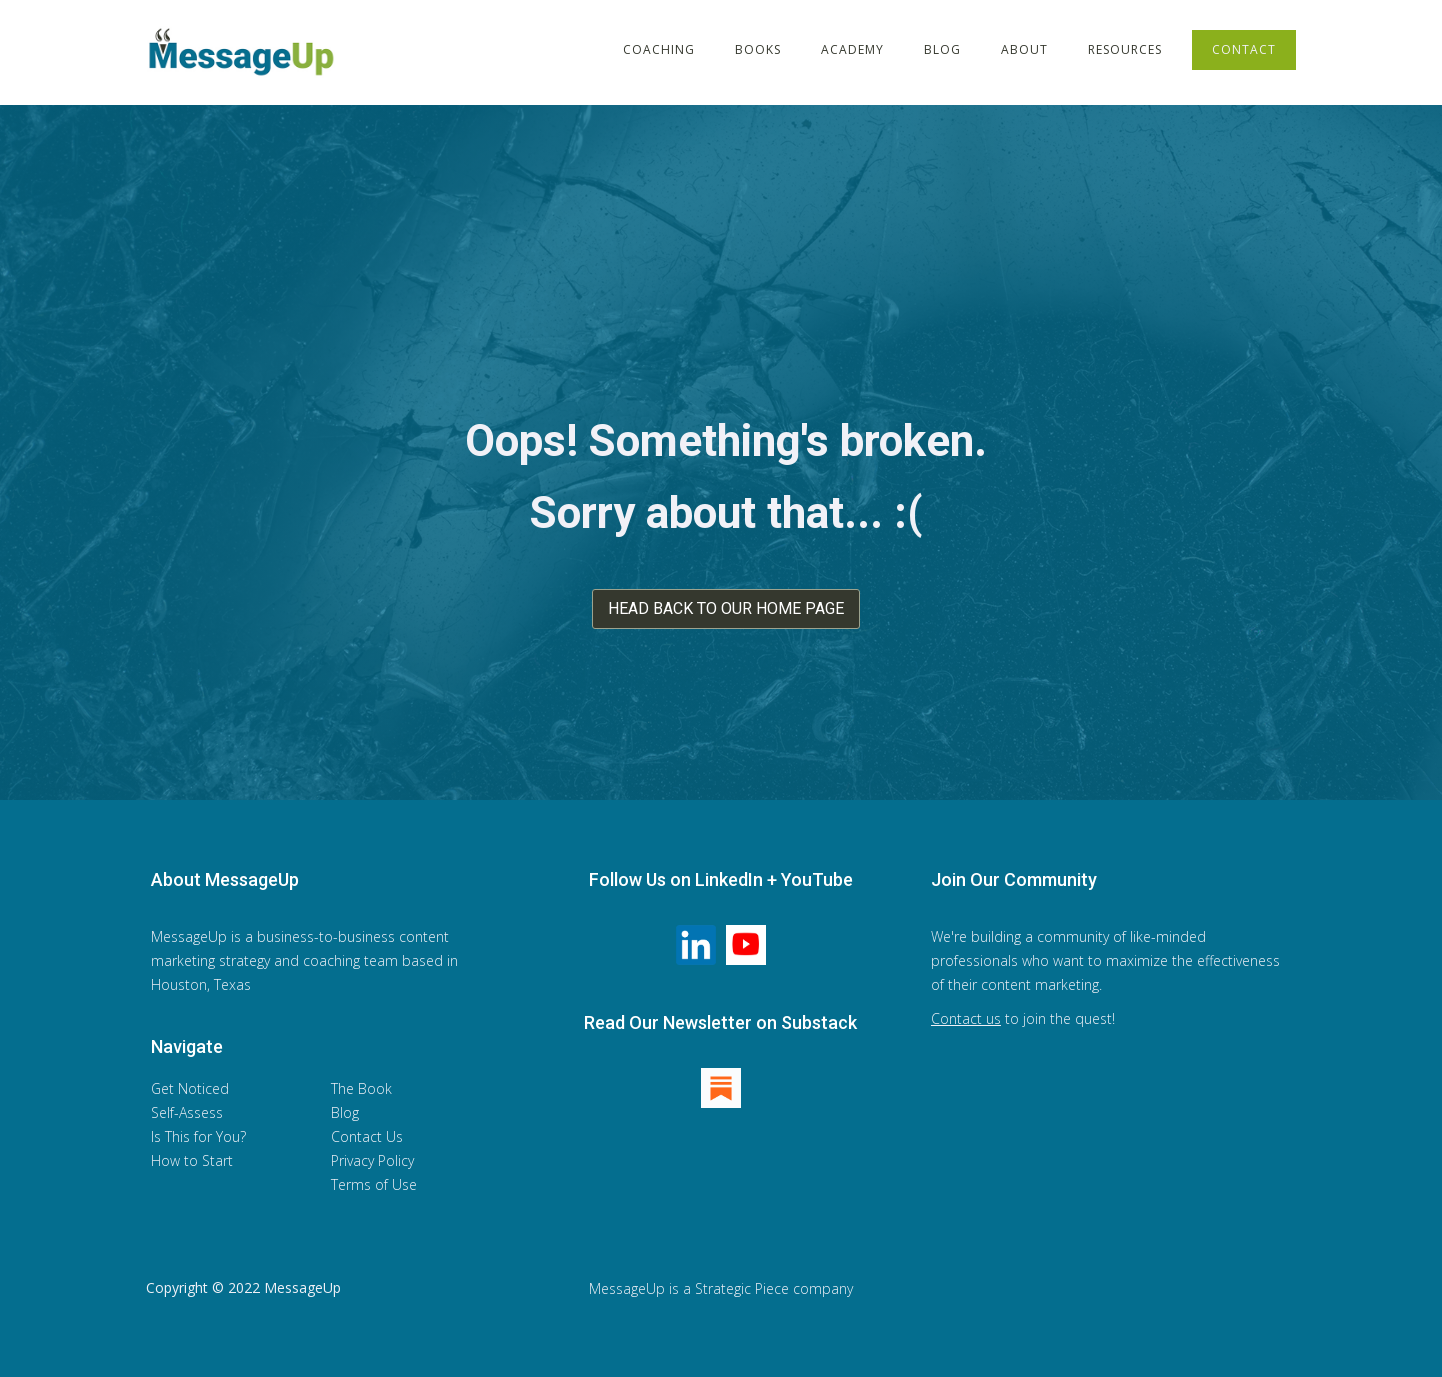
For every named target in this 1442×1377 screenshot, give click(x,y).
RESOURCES (1125, 49)
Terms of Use (374, 1184)
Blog (345, 1112)
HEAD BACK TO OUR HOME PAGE (726, 608)
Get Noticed (190, 1088)
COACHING (659, 49)
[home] (246, 52)
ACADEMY (852, 49)
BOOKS (758, 49)
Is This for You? (198, 1136)
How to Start (192, 1160)
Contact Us (367, 1136)
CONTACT (1244, 49)
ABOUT (1024, 49)
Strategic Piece (742, 1288)
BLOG (942, 49)
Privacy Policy (372, 1160)
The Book (361, 1088)
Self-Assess (187, 1112)
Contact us (966, 1018)
